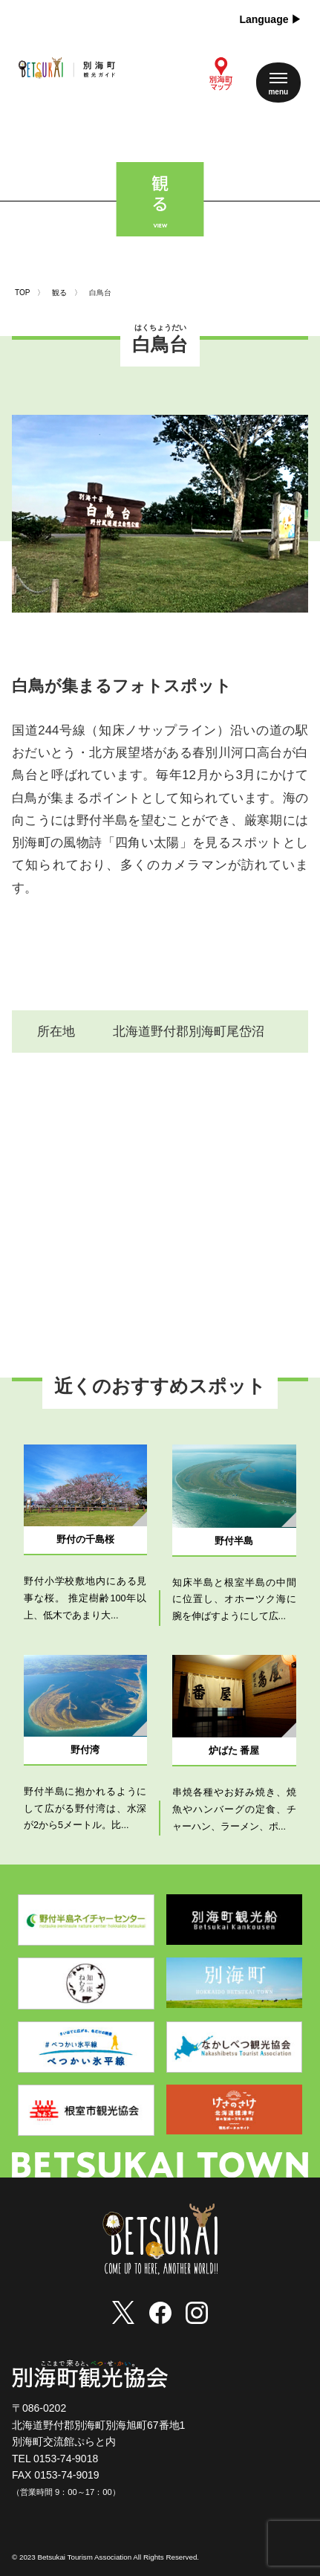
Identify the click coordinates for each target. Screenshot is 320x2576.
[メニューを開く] (278, 82)
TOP (22, 292)
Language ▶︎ (270, 19)
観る (59, 292)
